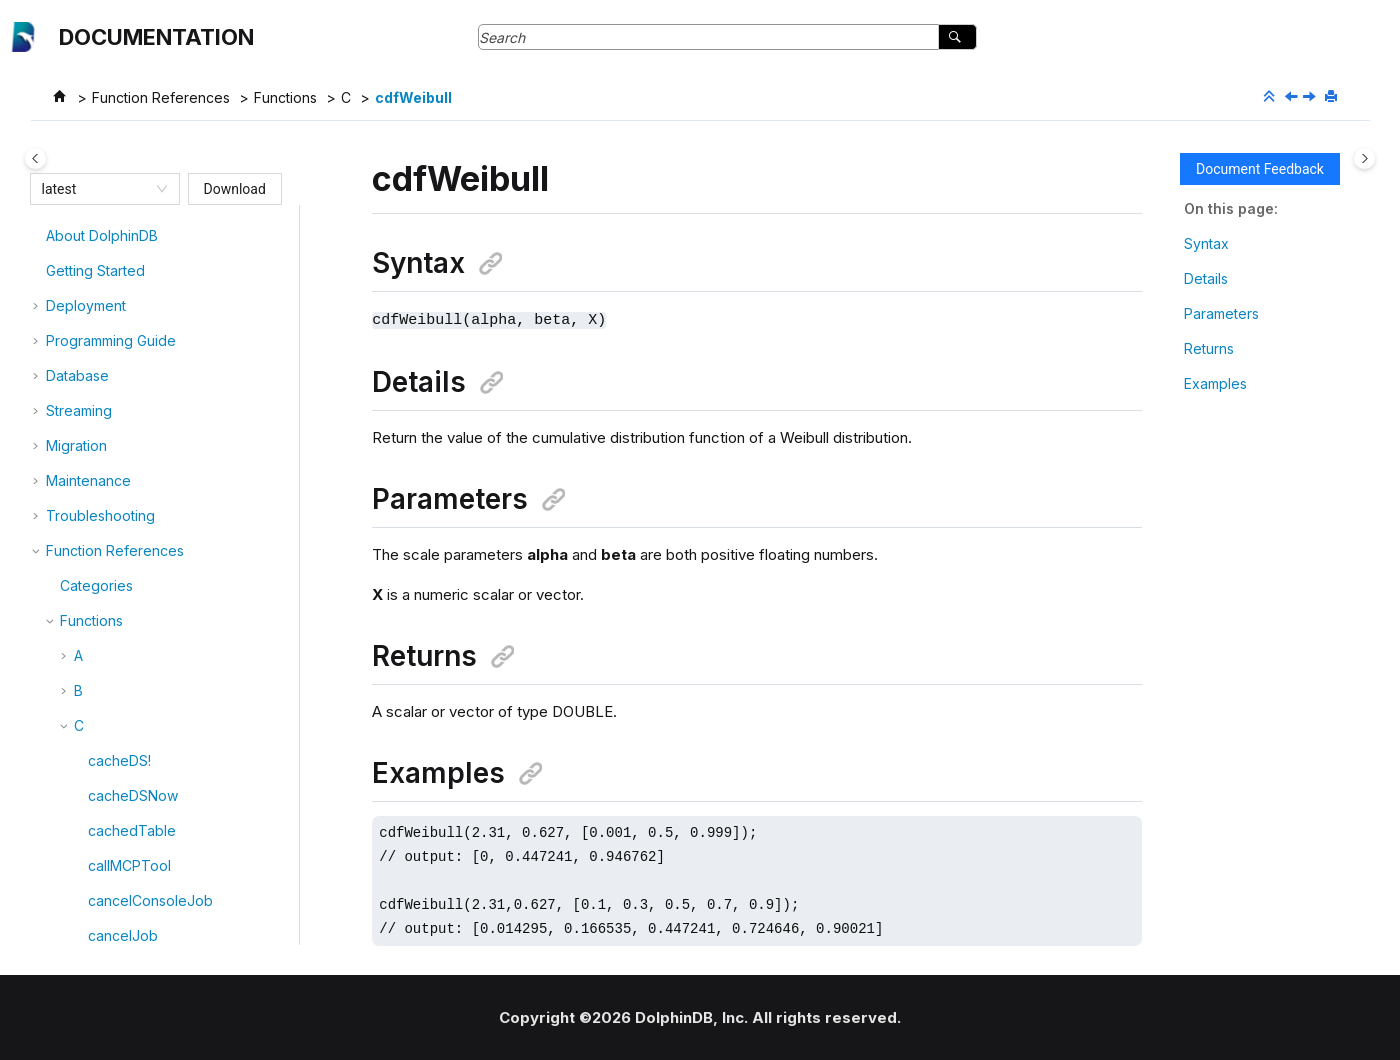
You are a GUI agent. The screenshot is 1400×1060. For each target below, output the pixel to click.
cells (103, 622)
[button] (80, 238)
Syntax (1206, 243)
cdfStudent (124, 412)
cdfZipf (112, 517)
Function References (161, 97)
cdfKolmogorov (139, 272)
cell (99, 587)
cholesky (118, 902)
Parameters (1221, 313)
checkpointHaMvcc (152, 832)
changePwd (127, 692)
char (102, 727)
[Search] (957, 37)
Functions (285, 97)
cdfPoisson (125, 377)
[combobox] (96, 189)
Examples (1215, 383)
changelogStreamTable (165, 657)
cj (93, 937)
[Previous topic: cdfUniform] (1293, 97)
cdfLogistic (124, 307)
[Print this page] (1333, 97)
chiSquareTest (135, 867)
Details (1206, 278)
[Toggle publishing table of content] (35, 158)
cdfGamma (123, 237)
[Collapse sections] (1271, 97)
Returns (1209, 348)
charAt (108, 762)
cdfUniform (124, 447)
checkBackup (133, 797)
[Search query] (727, 37)
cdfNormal (122, 342)
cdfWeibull (413, 97)
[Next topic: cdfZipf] (1311, 97)
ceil (99, 552)
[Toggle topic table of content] (1364, 158)
